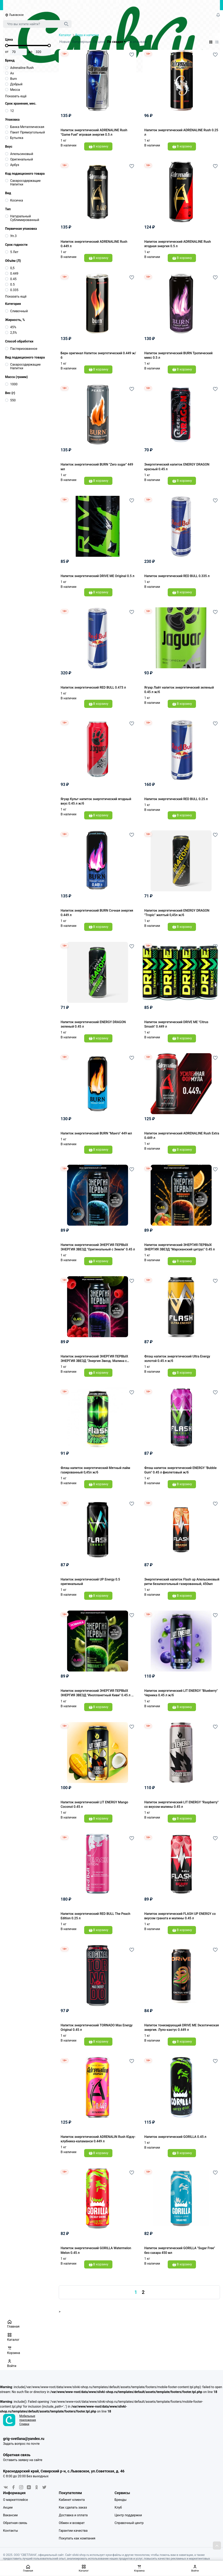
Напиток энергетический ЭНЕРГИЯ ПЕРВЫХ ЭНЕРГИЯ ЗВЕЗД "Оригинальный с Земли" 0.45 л (98, 1244)
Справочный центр (129, 2527)
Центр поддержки (128, 2520)
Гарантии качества (73, 2535)
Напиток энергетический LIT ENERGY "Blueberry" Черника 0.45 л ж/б (181, 1691)
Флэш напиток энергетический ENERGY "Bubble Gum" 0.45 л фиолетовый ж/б (180, 1468)
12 (12, 111)
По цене (99, 42)
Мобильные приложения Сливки (27, 2425)
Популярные (81, 42)
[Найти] (66, 24)
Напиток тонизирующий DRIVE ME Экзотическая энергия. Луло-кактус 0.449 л (181, 2026)
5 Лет (14, 252)
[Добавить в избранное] (131, 54)
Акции (8, 2512)
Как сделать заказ (73, 2512)
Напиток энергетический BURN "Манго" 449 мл (96, 1131)
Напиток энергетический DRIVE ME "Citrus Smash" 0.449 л (176, 1021)
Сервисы (122, 2497)
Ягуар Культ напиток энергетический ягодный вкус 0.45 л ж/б (96, 798)
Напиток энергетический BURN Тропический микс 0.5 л (178, 351)
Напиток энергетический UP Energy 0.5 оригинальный (90, 1580)
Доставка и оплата (73, 2520)
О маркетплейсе (15, 2504)
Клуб (118, 2512)
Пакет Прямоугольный (27, 132)
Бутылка (16, 138)
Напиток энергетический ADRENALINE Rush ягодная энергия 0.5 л (177, 239)
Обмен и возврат (72, 2527)
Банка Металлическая (27, 127)
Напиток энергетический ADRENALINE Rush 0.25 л (181, 127)
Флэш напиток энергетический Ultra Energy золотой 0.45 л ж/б (177, 1356)
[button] (98, 146)
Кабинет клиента (72, 2504)
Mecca (15, 90)
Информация (14, 2497)
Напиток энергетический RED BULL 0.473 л (93, 684)
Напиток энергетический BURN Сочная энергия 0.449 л (97, 909)
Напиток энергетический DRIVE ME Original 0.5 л (97, 572)
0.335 (14, 290)
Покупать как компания (77, 2543)
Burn (13, 79)
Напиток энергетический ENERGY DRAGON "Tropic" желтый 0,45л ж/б (176, 909)
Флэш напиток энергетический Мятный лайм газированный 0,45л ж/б (95, 1468)
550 (13, 400)
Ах (12, 73)
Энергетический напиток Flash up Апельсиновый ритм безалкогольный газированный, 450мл (181, 1580)
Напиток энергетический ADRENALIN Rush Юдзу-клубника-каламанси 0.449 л (98, 2138)
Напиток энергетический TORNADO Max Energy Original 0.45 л (97, 2026)
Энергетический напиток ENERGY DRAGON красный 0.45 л (176, 462)
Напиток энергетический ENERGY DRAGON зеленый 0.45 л (93, 1021)
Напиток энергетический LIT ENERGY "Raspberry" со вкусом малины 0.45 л (181, 1803)
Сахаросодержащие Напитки (25, 182)
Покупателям (70, 2497)
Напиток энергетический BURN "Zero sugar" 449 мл (97, 462)
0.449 (14, 273)
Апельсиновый (21, 154)
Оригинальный (21, 159)
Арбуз (14, 165)
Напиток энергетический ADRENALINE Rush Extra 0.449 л (181, 1133)
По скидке (116, 41)
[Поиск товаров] (36, 24)
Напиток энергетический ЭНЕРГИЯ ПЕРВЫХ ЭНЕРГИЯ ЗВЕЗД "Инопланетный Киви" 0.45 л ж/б (98, 1691)
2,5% (13, 333)
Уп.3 (13, 236)
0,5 (12, 268)
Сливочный (19, 311)
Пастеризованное (23, 349)
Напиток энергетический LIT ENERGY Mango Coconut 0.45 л (94, 1803)
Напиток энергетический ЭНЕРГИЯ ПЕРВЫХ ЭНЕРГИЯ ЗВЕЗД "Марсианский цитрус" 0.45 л (179, 1244)
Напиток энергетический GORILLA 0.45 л (175, 2136)
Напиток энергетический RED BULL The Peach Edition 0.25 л (95, 1915)
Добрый (16, 84)
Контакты (10, 2535)
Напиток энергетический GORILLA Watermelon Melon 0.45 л (96, 2250)
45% (13, 327)
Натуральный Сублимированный (24, 218)
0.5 (12, 284)
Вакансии (10, 2520)
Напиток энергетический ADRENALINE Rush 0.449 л (94, 239)
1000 (13, 384)
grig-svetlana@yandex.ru (23, 2443)
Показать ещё (15, 96)
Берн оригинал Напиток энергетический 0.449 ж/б (98, 351)
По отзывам (137, 42)
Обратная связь (16, 2460)
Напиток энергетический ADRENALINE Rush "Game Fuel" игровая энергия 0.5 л (94, 127)
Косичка (16, 200)
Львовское (14, 14)
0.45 (13, 279)
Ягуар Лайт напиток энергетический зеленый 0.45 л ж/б (179, 686)
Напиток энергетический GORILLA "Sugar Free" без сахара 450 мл (179, 2250)
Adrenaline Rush (22, 68)
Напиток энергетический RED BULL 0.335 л (177, 572)
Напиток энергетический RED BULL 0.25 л (176, 795)
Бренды (121, 2504)
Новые (64, 42)
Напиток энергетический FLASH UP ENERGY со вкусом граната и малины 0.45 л (180, 1915)
